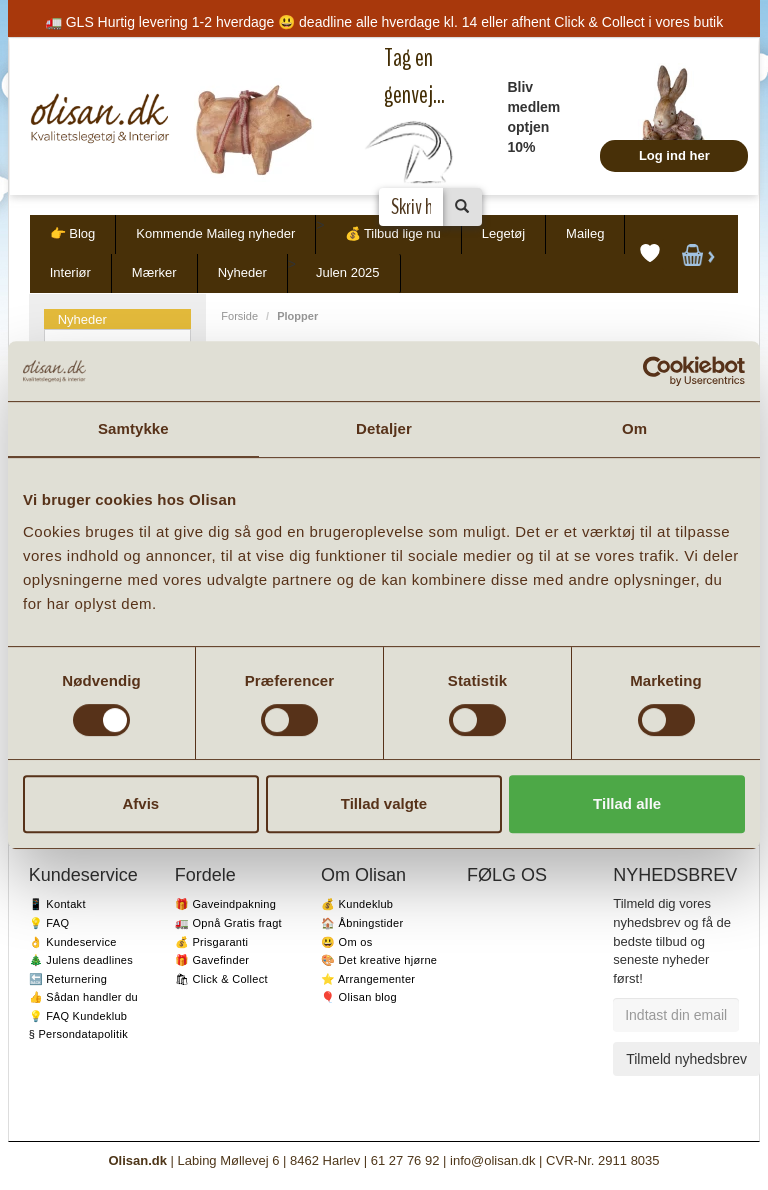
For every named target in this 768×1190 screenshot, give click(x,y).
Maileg (585, 233)
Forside (239, 316)
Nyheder (242, 272)
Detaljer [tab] (384, 428)
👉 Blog (73, 233)
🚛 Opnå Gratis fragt (228, 923)
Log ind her (674, 155)
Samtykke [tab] (133, 428)
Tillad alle (627, 803)
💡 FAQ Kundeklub (78, 1016)
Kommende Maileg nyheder (215, 233)
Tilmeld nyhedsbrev (686, 1059)
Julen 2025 (348, 272)
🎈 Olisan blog (359, 997)
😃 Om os (347, 942)
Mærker (154, 272)
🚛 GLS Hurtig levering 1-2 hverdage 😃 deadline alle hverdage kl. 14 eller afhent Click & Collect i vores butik (384, 22)
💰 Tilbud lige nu (393, 233)
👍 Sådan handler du (83, 997)
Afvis (140, 803)
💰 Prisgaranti (212, 942)
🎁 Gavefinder (212, 960)
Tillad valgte (384, 803)
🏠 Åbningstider (362, 923)
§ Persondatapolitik (78, 1034)
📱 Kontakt (57, 904)
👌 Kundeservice (73, 942)
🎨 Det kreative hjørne (379, 960)
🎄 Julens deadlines (81, 960)
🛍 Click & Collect (221, 979)
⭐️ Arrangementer (368, 979)
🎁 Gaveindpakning (225, 904)
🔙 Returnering (68, 979)
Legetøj (503, 233)
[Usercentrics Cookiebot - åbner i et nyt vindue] (657, 371)
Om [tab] (634, 428)
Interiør (70, 272)
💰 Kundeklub (357, 904)
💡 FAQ (49, 923)
